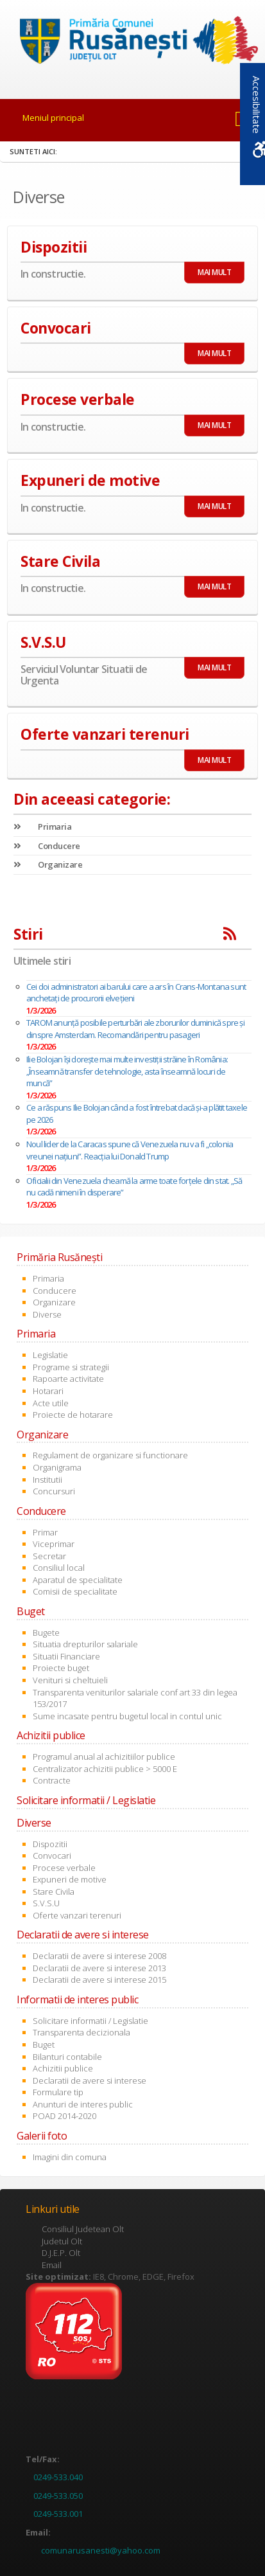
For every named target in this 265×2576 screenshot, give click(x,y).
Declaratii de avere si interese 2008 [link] (99, 1956)
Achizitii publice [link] (63, 2068)
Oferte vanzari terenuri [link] (77, 1915)
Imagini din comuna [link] (70, 2157)
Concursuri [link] (54, 1491)
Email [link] (52, 2265)
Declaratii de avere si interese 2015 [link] (99, 1979)
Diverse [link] (47, 1314)
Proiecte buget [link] (61, 1668)
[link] (133, 42)
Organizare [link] (47, 864)
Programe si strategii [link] (71, 1367)
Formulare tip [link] (58, 2092)
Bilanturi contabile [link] (67, 2056)
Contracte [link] (52, 1780)
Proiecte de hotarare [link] (73, 1414)
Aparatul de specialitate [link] (78, 1580)
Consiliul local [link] (59, 1567)
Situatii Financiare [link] (66, 1656)
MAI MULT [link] (214, 272)
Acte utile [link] (51, 1403)
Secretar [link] (49, 1556)
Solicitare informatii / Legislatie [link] (90, 2020)
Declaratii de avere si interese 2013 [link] (99, 1968)
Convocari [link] (52, 1855)
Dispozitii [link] (50, 1844)
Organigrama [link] (57, 1467)
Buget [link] (44, 2044)
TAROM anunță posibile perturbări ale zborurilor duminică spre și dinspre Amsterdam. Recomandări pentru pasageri (135, 1029)
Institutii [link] (47, 1479)
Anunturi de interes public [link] (83, 2104)
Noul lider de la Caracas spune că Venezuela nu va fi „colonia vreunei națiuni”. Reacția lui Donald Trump (129, 1150)
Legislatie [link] (50, 1355)
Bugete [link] (46, 1632)
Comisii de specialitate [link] (75, 1591)
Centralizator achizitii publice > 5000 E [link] (105, 1769)
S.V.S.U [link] (46, 1903)
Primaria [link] (42, 826)
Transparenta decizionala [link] (81, 2032)
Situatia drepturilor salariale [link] (85, 1644)
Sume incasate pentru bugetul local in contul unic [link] (127, 1716)
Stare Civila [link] (53, 1891)
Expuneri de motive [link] (70, 1879)
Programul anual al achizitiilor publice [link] (104, 1756)
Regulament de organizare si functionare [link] (110, 1455)
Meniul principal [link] (53, 117)
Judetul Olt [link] (62, 2241)
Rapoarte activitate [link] (68, 1378)
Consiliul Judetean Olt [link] (83, 2229)
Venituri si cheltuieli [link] (70, 1680)
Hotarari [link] (48, 1391)
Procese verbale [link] (64, 1868)
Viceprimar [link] (53, 1544)
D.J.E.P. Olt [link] (61, 2252)
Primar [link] (45, 1532)
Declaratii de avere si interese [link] (89, 2080)
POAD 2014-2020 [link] (64, 2116)
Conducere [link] (46, 846)
